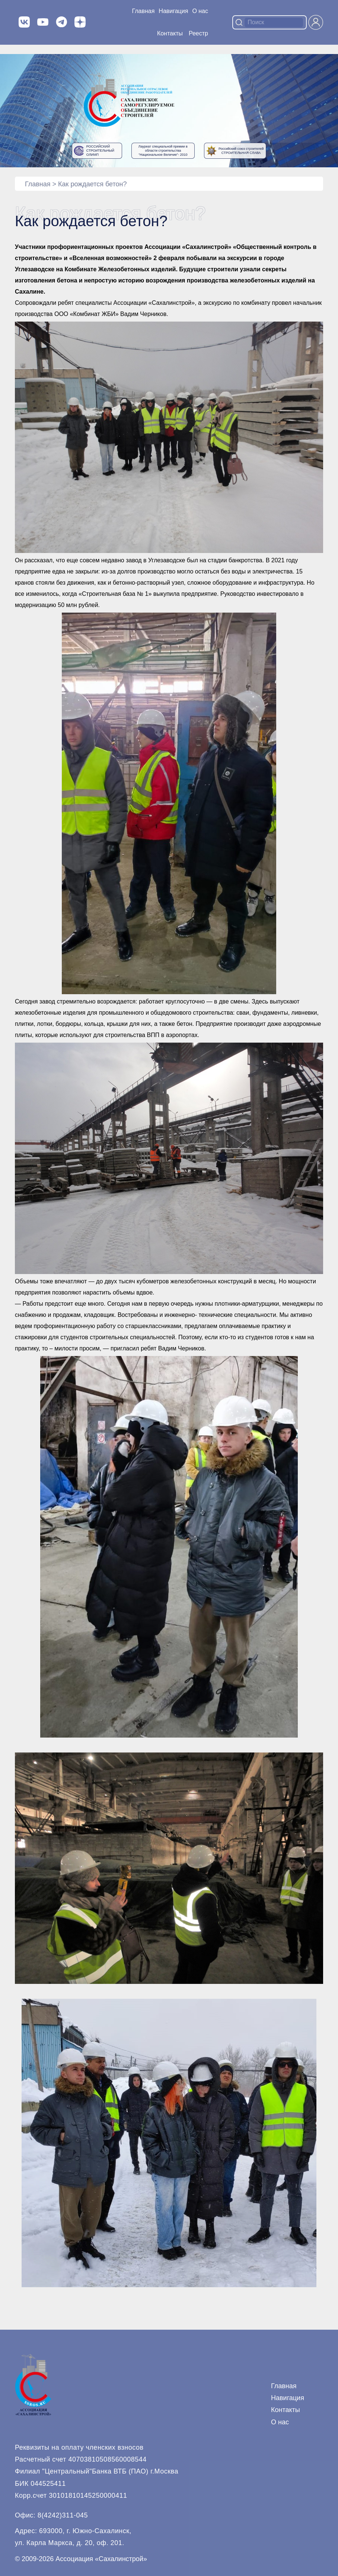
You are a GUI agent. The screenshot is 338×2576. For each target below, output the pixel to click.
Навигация (287, 2398)
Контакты (170, 33)
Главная (143, 11)
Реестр (198, 33)
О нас (200, 11)
